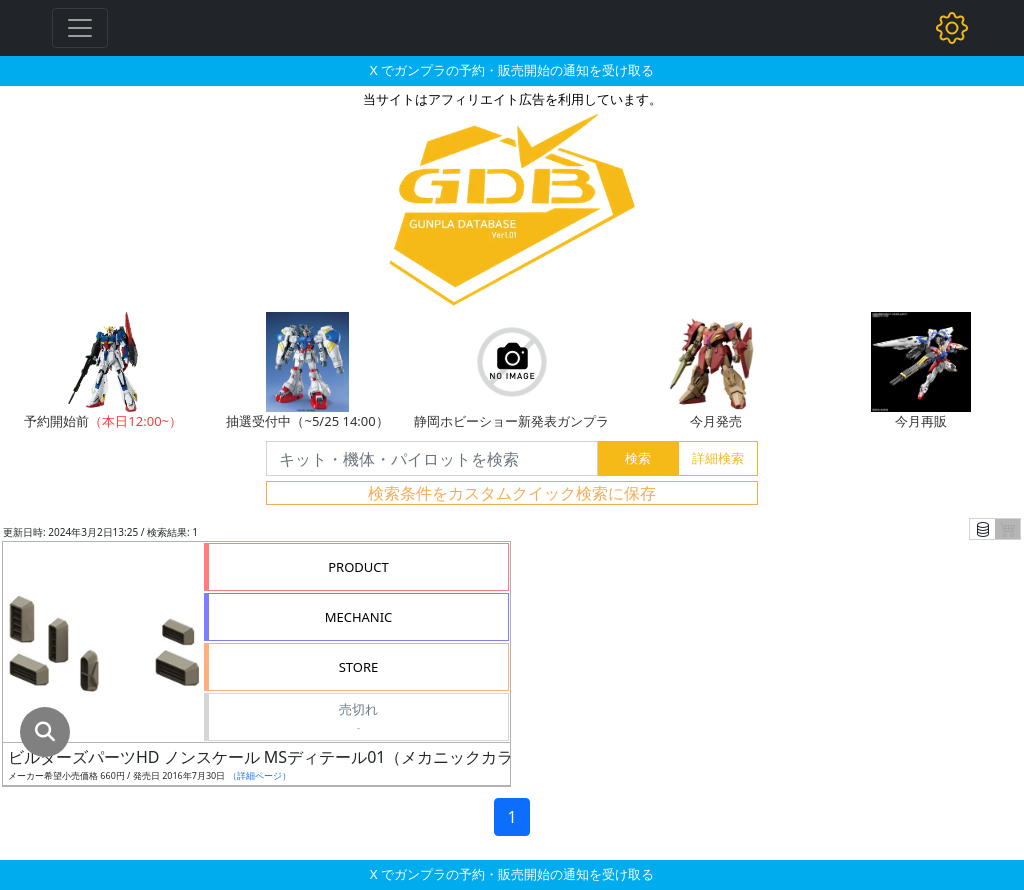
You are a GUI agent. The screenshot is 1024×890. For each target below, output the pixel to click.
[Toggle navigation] (80, 28)
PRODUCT (358, 567)
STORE (359, 667)
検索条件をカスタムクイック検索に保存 (512, 493)
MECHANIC (359, 617)
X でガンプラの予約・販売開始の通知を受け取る (512, 70)
